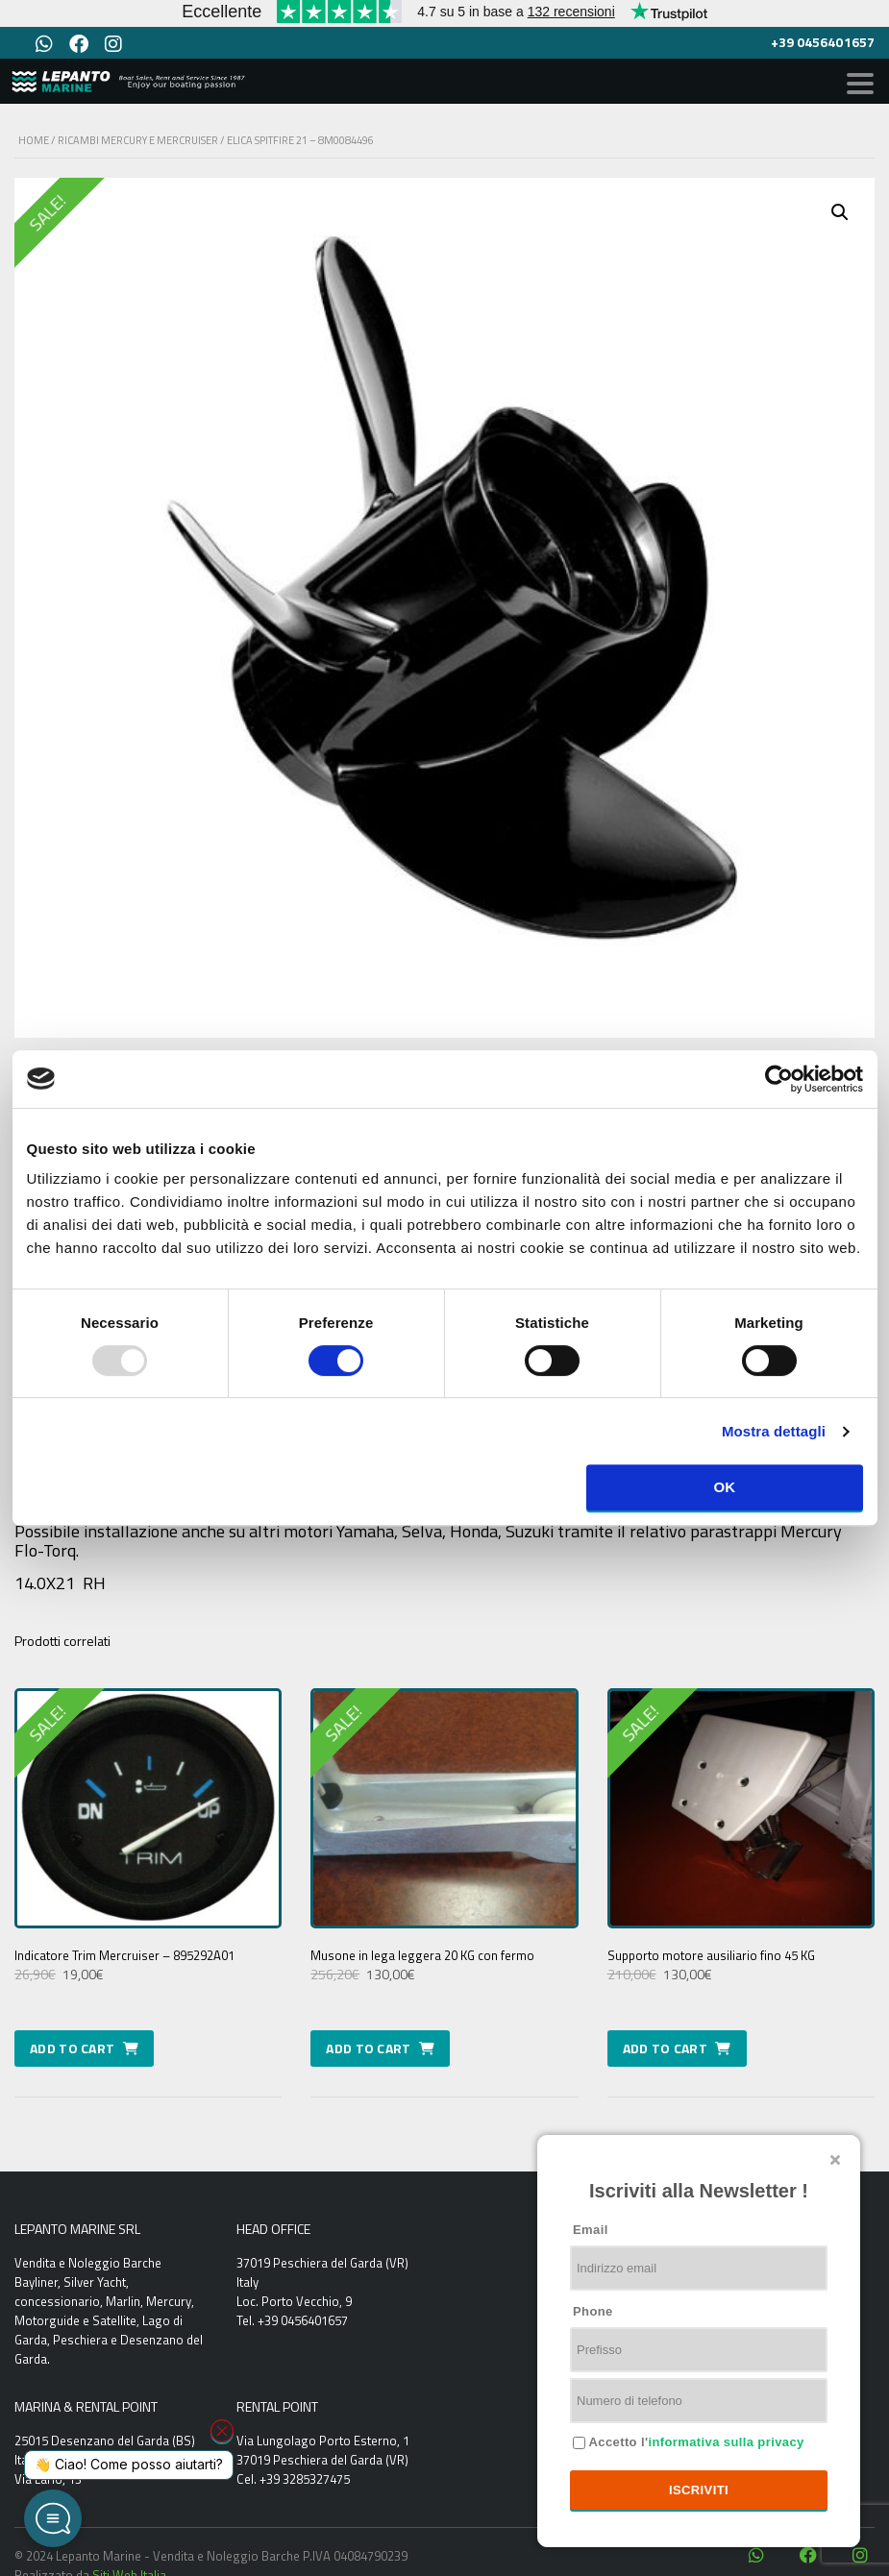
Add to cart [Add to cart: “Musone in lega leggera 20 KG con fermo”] (368, 2048)
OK (724, 1487)
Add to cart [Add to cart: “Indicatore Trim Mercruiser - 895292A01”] (72, 2048)
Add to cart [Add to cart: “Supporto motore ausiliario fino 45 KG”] (665, 2048)
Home (33, 140)
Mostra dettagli (774, 1431)
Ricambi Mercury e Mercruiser (138, 140)
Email (590, 2229)
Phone (593, 2311)
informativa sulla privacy (725, 2442)
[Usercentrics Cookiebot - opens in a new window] (779, 1079)
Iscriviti (698, 2490)
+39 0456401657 (823, 42)
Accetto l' (694, 2442)
